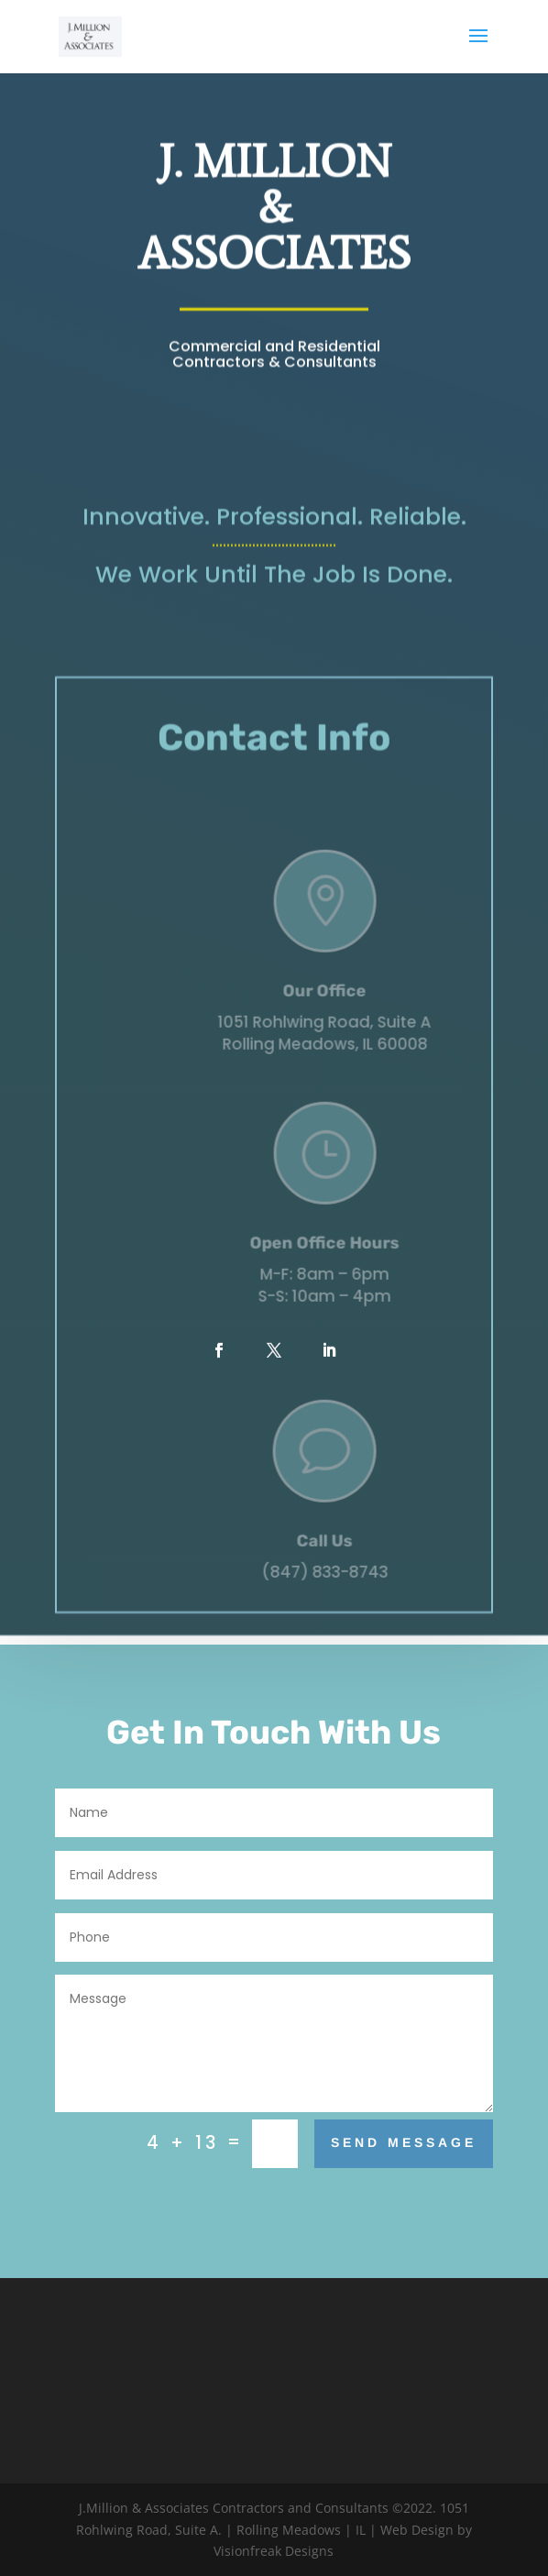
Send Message (404, 2142)
